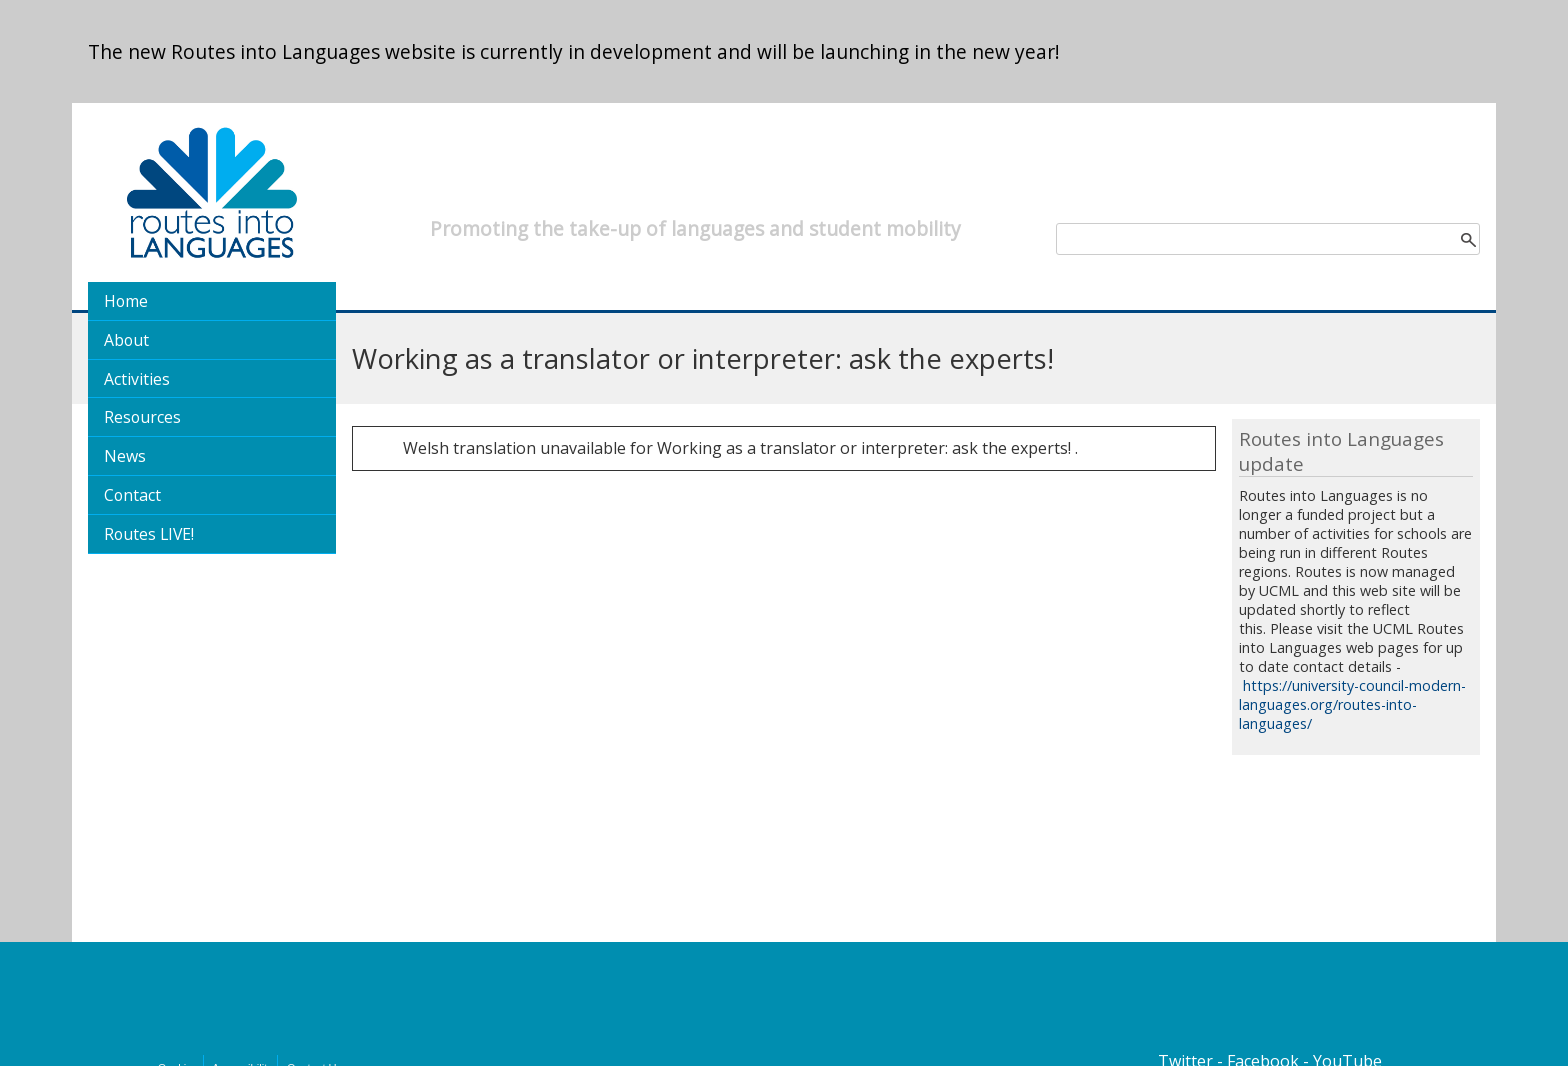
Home (126, 301)
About (126, 340)
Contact (132, 495)
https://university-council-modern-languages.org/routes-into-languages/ (1352, 704)
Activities (137, 379)
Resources (142, 417)
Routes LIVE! (149, 534)
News (125, 456)
